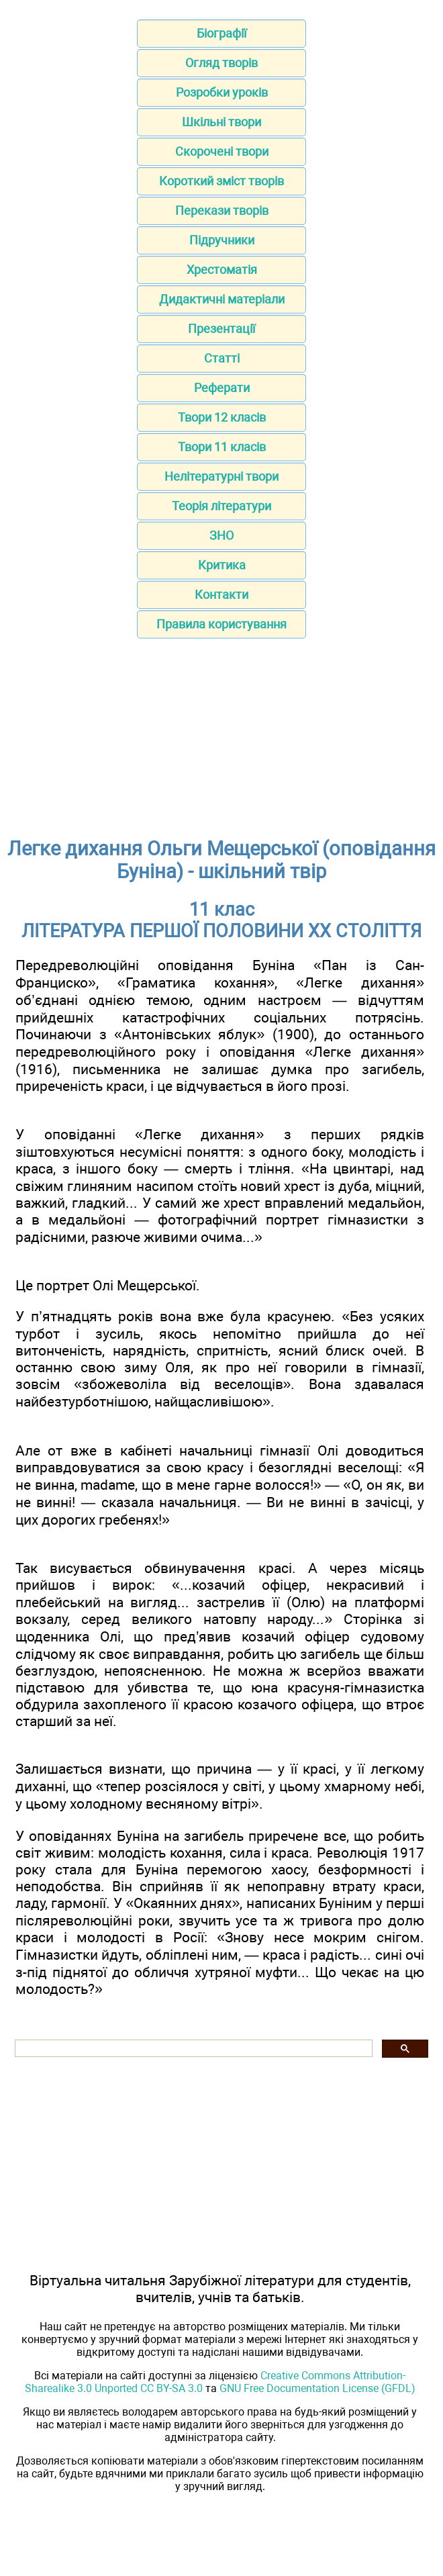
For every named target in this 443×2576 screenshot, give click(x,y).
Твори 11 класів (222, 447)
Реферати (222, 388)
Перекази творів (221, 210)
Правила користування (221, 624)
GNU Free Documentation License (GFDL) (317, 2388)
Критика (222, 565)
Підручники (221, 240)
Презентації (221, 329)
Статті (222, 358)
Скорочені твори (221, 151)
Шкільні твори (221, 122)
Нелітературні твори (221, 476)
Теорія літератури (221, 506)
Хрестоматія (222, 270)
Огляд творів (221, 63)
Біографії (221, 33)
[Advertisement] (221, 737)
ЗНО (221, 535)
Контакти (221, 594)
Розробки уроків (222, 92)
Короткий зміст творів (221, 181)
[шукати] (192, 2049)
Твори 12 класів (222, 417)
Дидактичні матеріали (222, 299)
